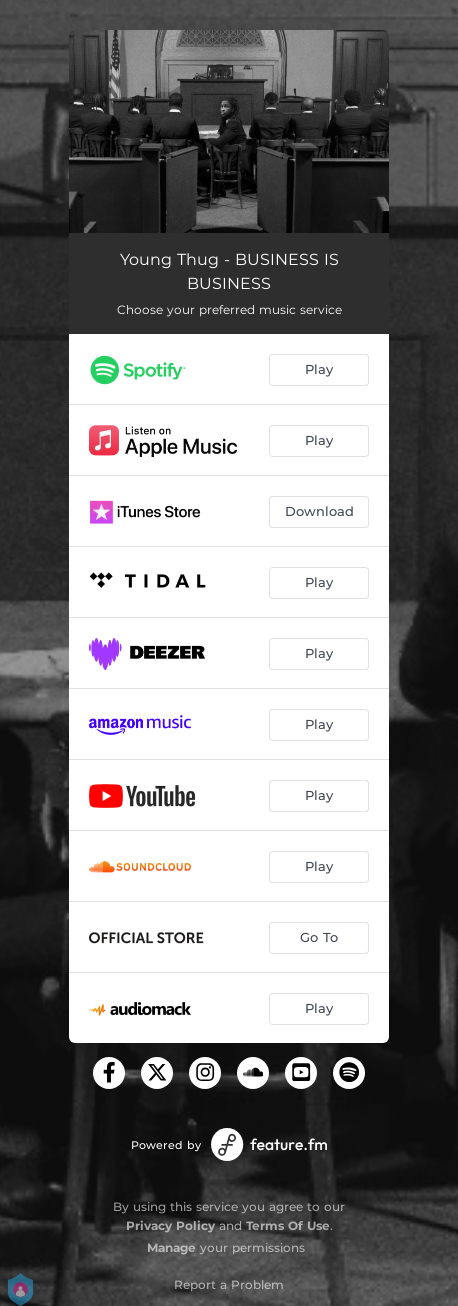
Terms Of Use (288, 1225)
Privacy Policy (170, 1225)
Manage (171, 1247)
